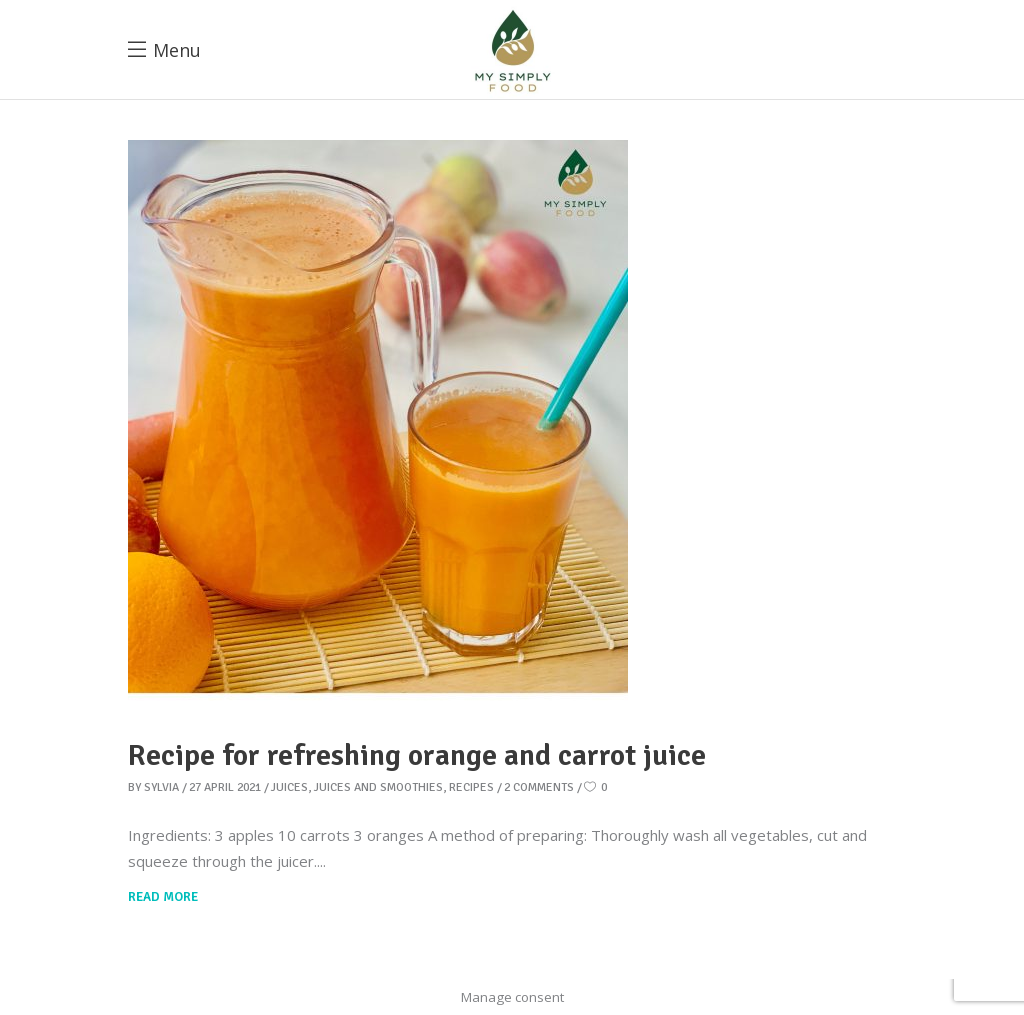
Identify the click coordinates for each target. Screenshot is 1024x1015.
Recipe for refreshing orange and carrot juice (417, 755)
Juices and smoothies (378, 787)
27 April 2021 (225, 787)
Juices (289, 787)
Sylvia (161, 787)
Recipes (471, 787)
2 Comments (539, 787)
